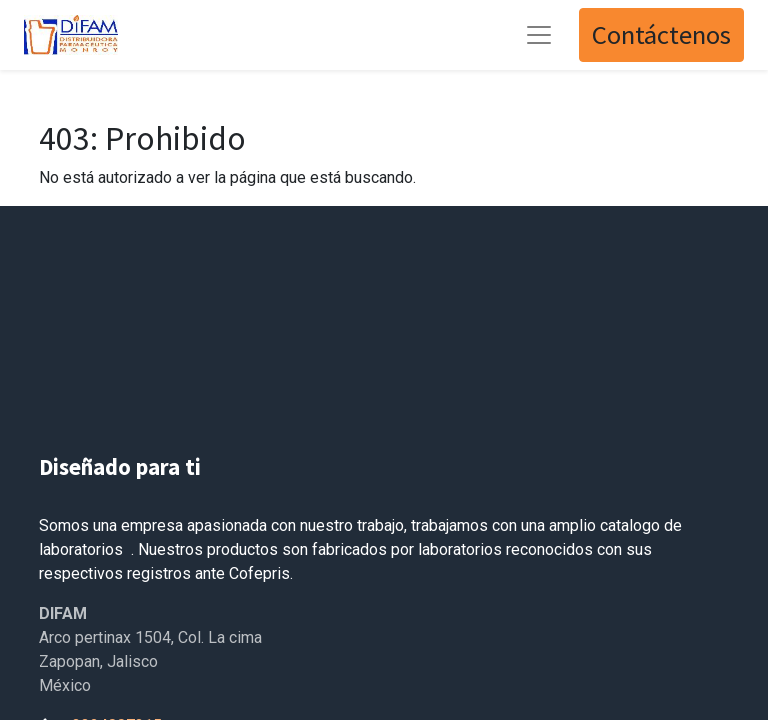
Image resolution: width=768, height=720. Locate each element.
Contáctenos (661, 34)
